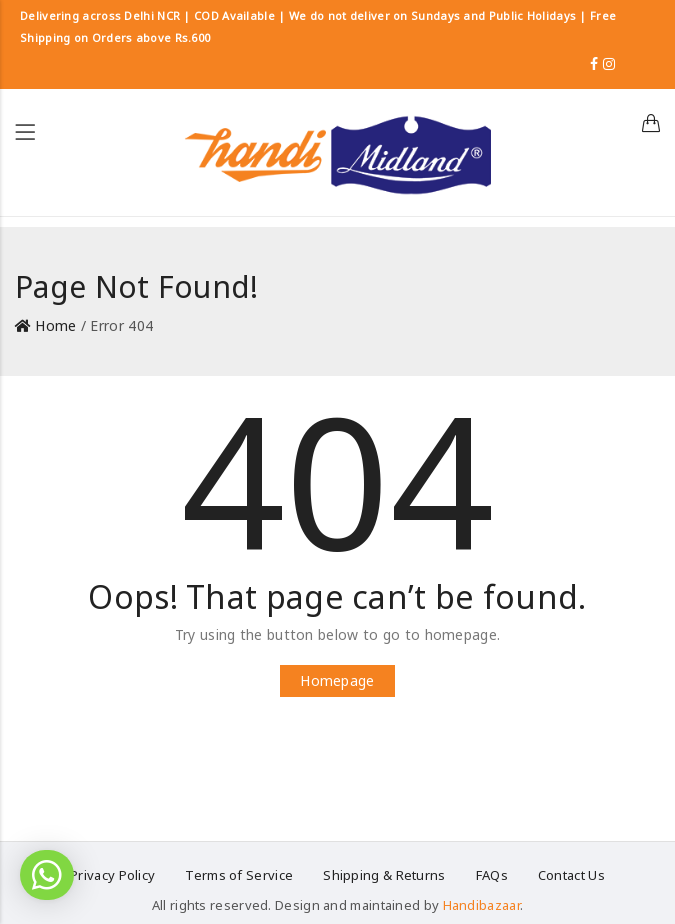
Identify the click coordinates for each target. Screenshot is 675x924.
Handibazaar (481, 905)
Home (55, 325)
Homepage (337, 680)
